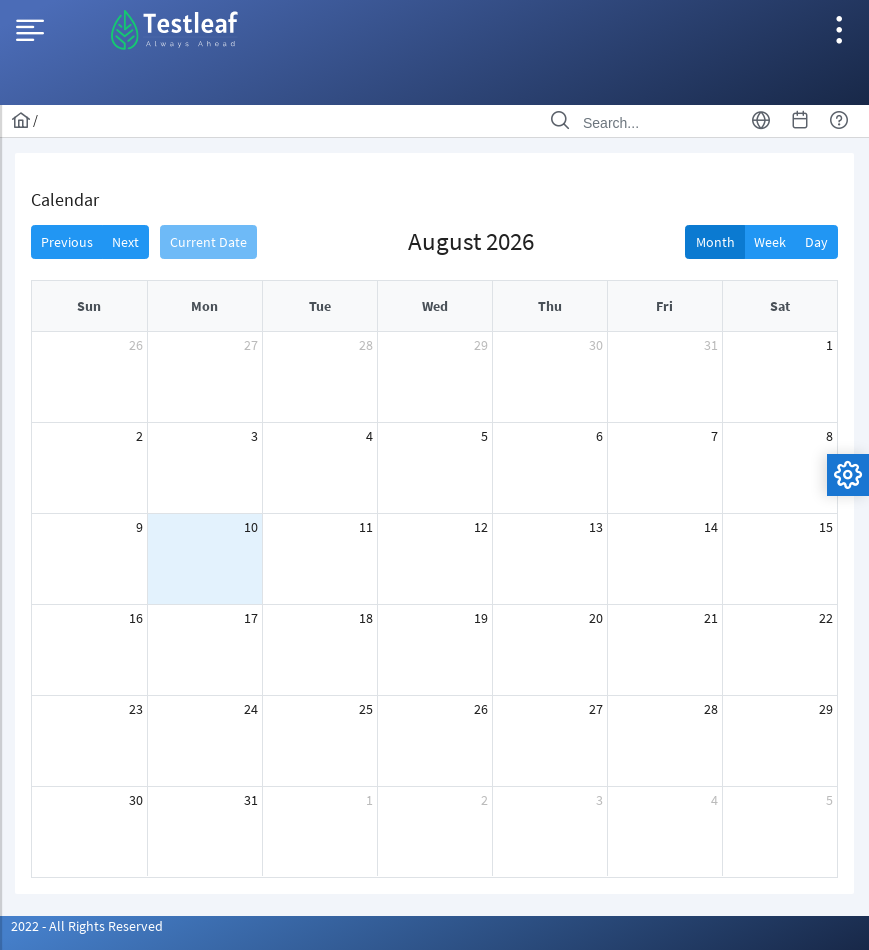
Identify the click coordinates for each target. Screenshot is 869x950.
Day (816, 242)
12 (481, 527)
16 (136, 618)
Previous (67, 242)
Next (125, 242)
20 (596, 618)
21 (711, 618)
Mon (204, 306)
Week (770, 242)
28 (366, 345)
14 (711, 527)
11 (366, 527)
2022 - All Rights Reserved (87, 926)
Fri (664, 306)
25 (366, 709)
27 (251, 345)
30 (596, 345)
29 (481, 345)
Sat (780, 306)
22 (826, 618)
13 (596, 527)
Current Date (208, 242)
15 (826, 527)
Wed (435, 306)
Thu (550, 306)
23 (136, 709)
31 (711, 345)
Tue (320, 306)
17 (251, 618)
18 (366, 618)
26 (136, 345)
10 (251, 527)
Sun (89, 306)
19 (481, 618)
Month (715, 242)
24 (251, 709)
